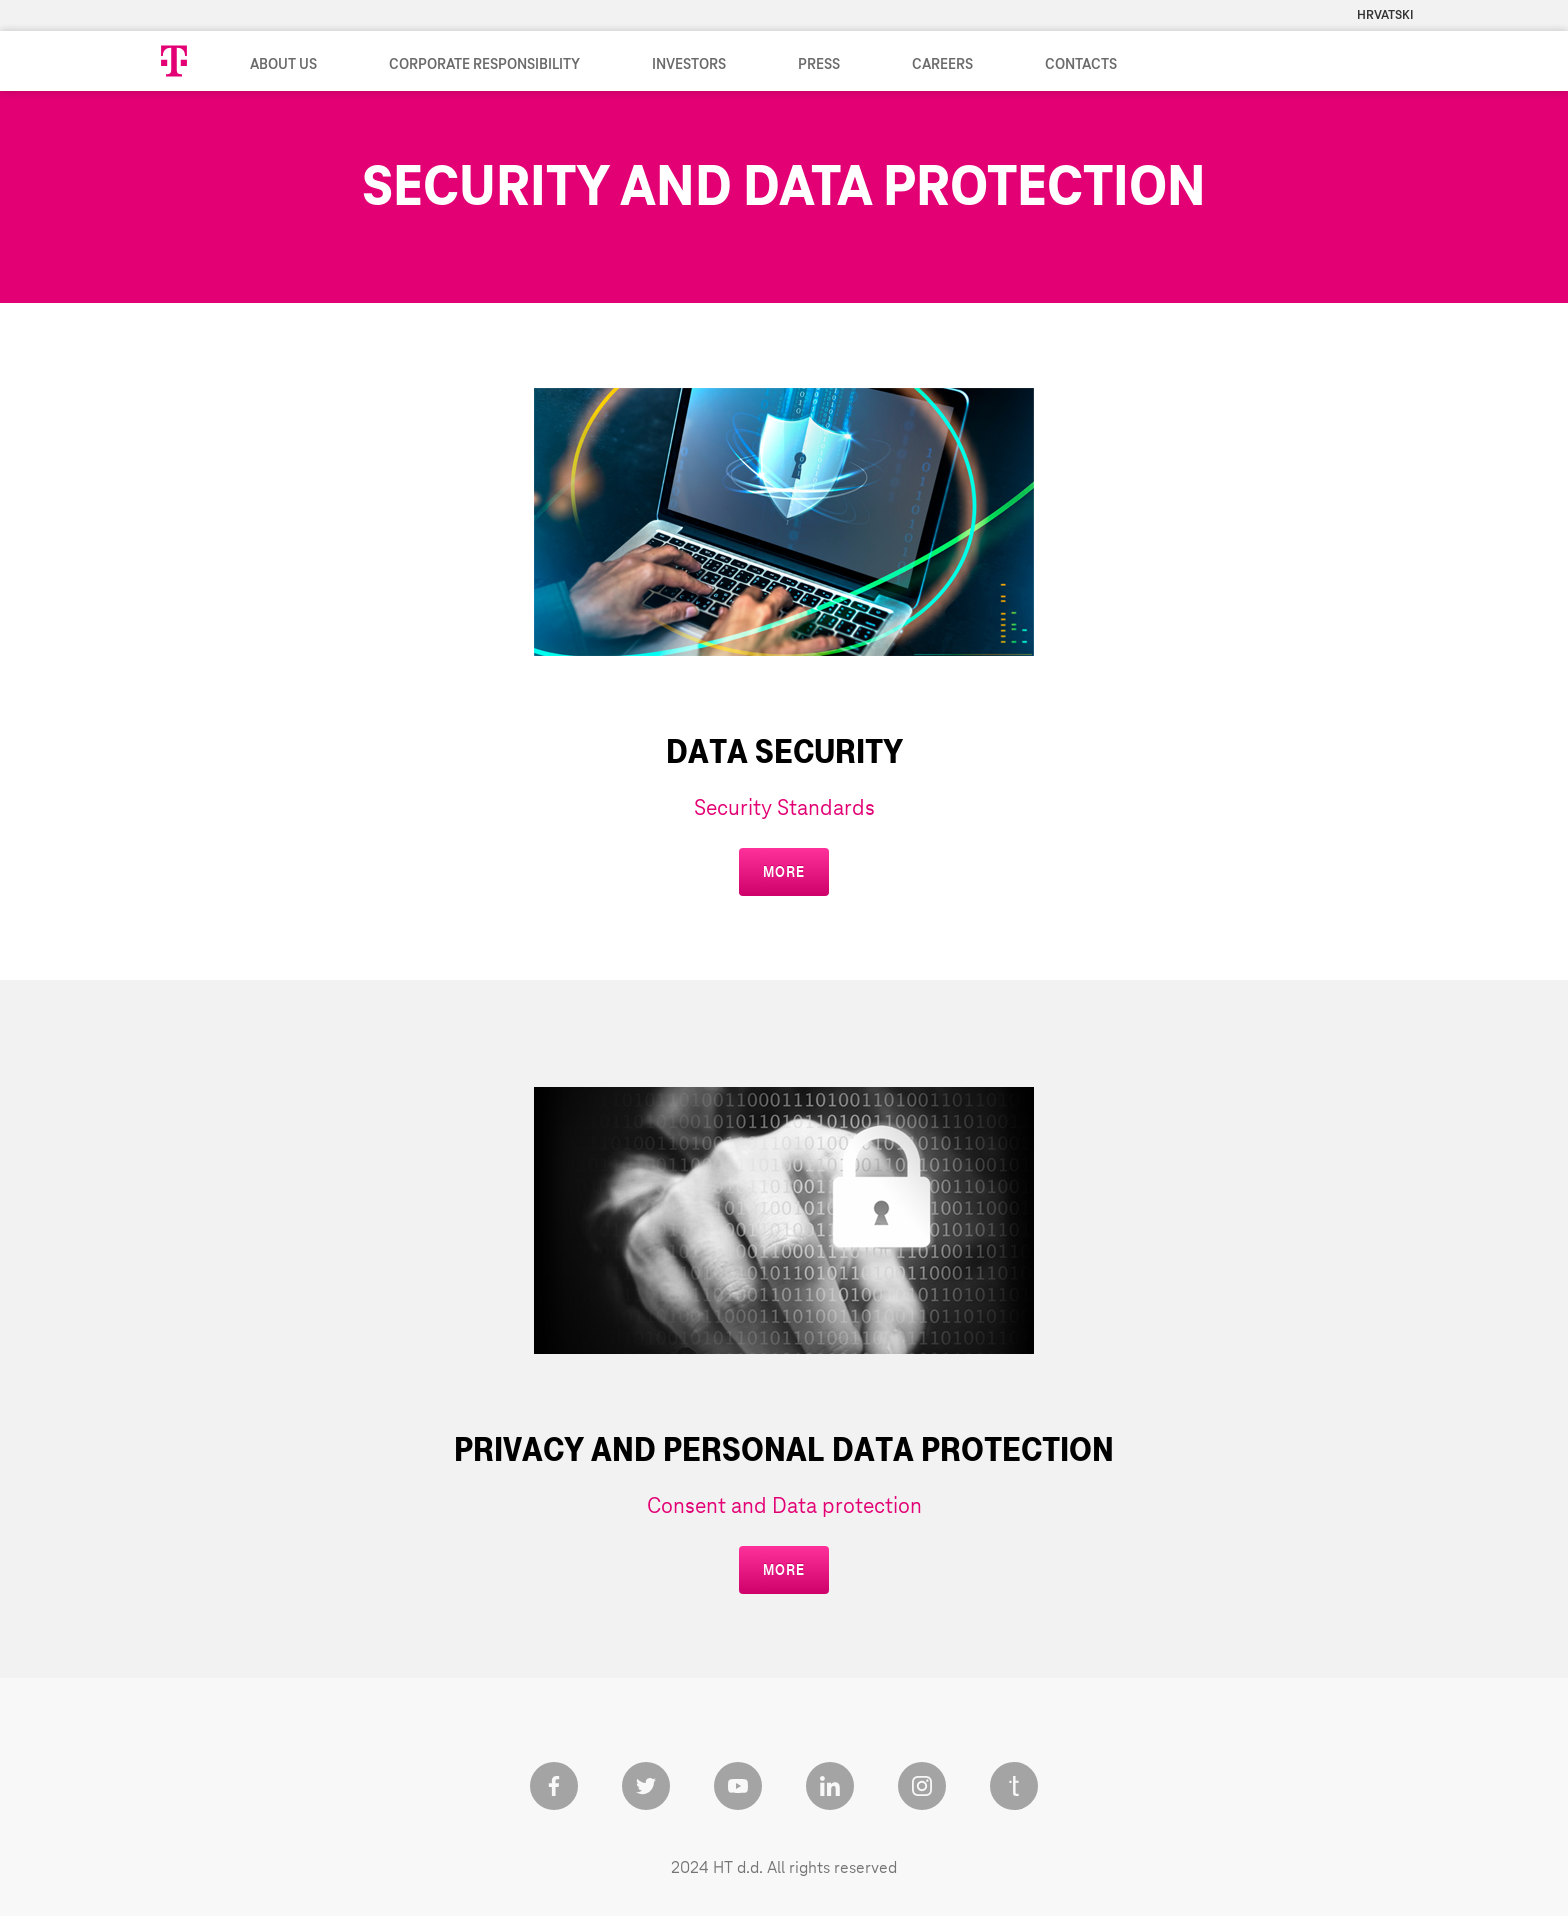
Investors (689, 65)
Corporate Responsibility (484, 65)
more (783, 872)
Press (819, 65)
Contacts (1081, 65)
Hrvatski (1385, 15)
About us (283, 65)
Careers (942, 65)
